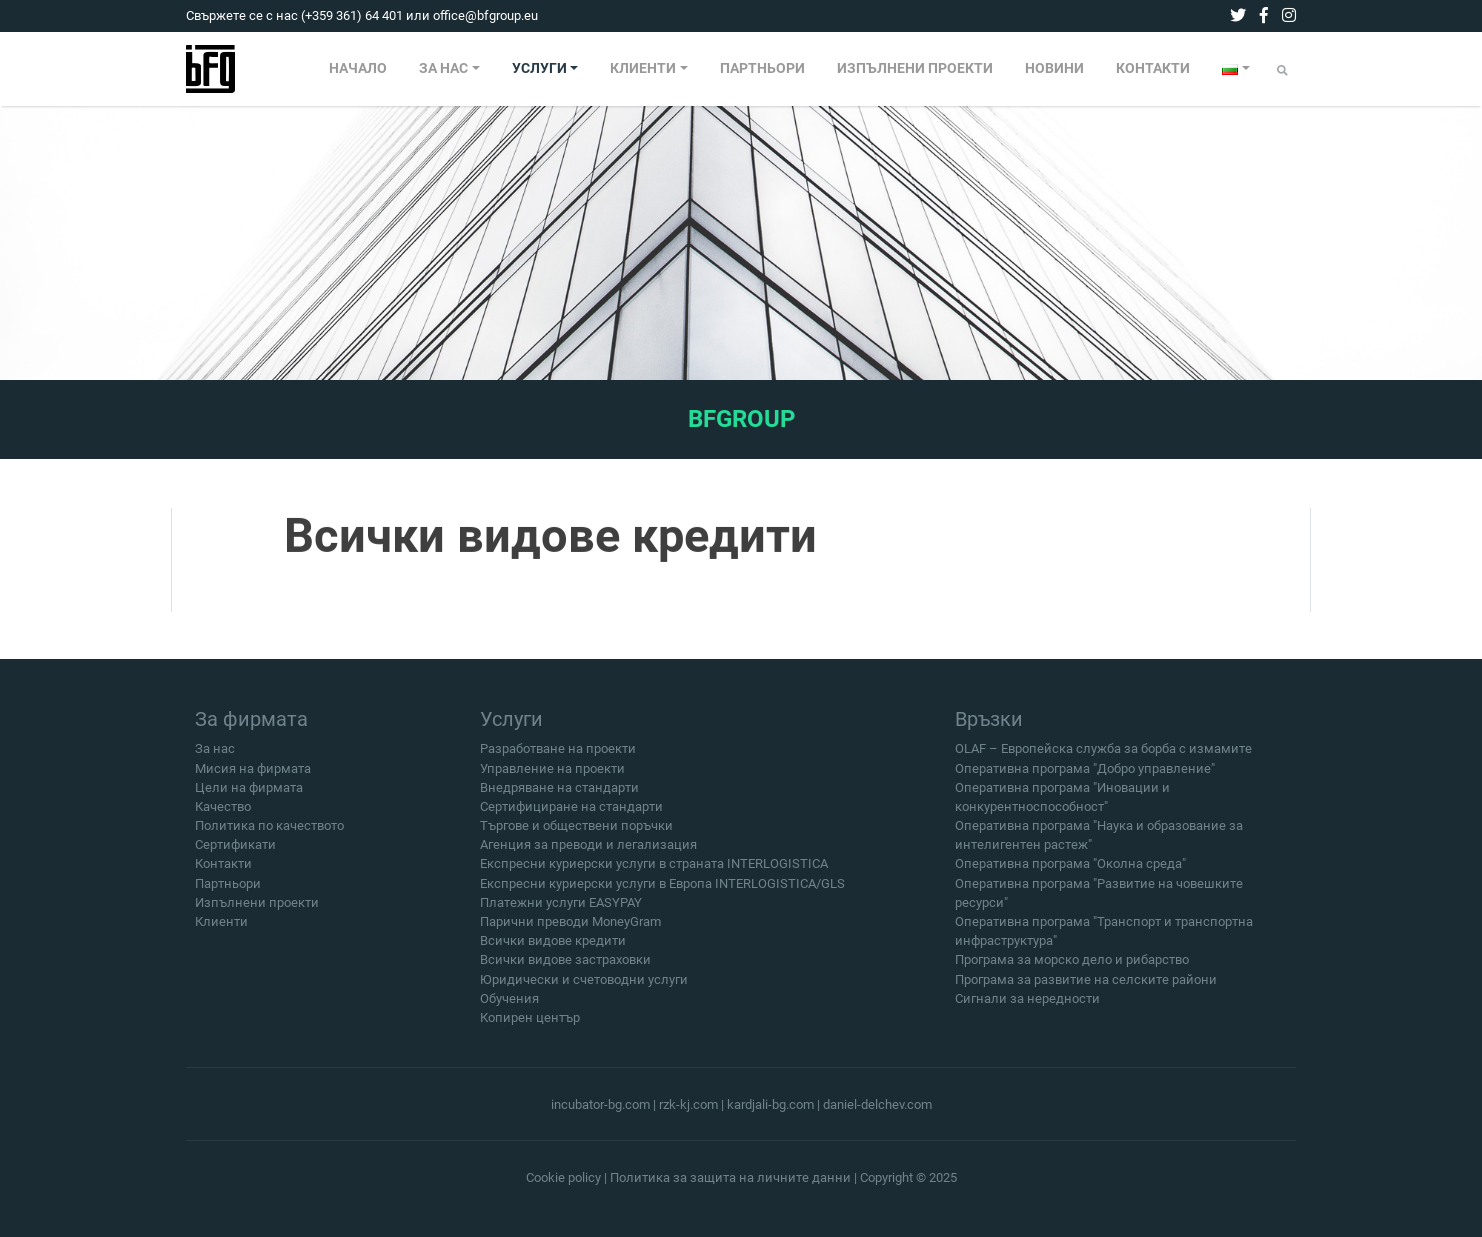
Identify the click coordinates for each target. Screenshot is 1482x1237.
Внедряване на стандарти (559, 794)
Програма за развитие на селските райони (1086, 986)
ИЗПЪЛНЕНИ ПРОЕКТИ (915, 68)
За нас (215, 756)
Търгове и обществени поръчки (576, 833)
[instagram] (1289, 15)
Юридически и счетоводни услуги (584, 986)
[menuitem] (358, 69)
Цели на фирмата (249, 794)
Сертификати (235, 852)
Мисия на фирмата (253, 775)
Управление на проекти (552, 775)
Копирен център (530, 1024)
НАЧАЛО (358, 68)
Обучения (509, 1005)
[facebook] (1264, 15)
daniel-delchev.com (877, 1104)
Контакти (223, 871)
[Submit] (1282, 70)
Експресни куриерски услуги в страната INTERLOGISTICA (654, 871)
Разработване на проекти (558, 756)
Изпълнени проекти (257, 909)
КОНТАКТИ (1153, 68)
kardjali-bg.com (770, 1104)
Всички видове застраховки (565, 967)
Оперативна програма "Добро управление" (1085, 775)
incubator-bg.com (600, 1104)
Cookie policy (563, 1177)
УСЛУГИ (539, 68)
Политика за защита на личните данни (730, 1177)
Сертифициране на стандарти (571, 813)
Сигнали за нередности (1027, 1005)
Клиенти (221, 929)
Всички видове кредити (553, 948)
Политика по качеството (269, 833)
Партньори (228, 890)
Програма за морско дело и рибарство (1072, 967)
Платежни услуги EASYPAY (561, 909)
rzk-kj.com (688, 1104)
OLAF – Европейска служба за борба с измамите (1103, 756)
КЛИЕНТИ (643, 68)
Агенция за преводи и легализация (588, 852)
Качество (223, 813)
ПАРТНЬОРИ (762, 68)
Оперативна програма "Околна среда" (1070, 871)
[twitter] (1238, 15)
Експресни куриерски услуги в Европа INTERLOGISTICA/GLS (662, 890)
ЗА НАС (443, 68)
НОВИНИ (1054, 68)
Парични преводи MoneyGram (570, 929)
